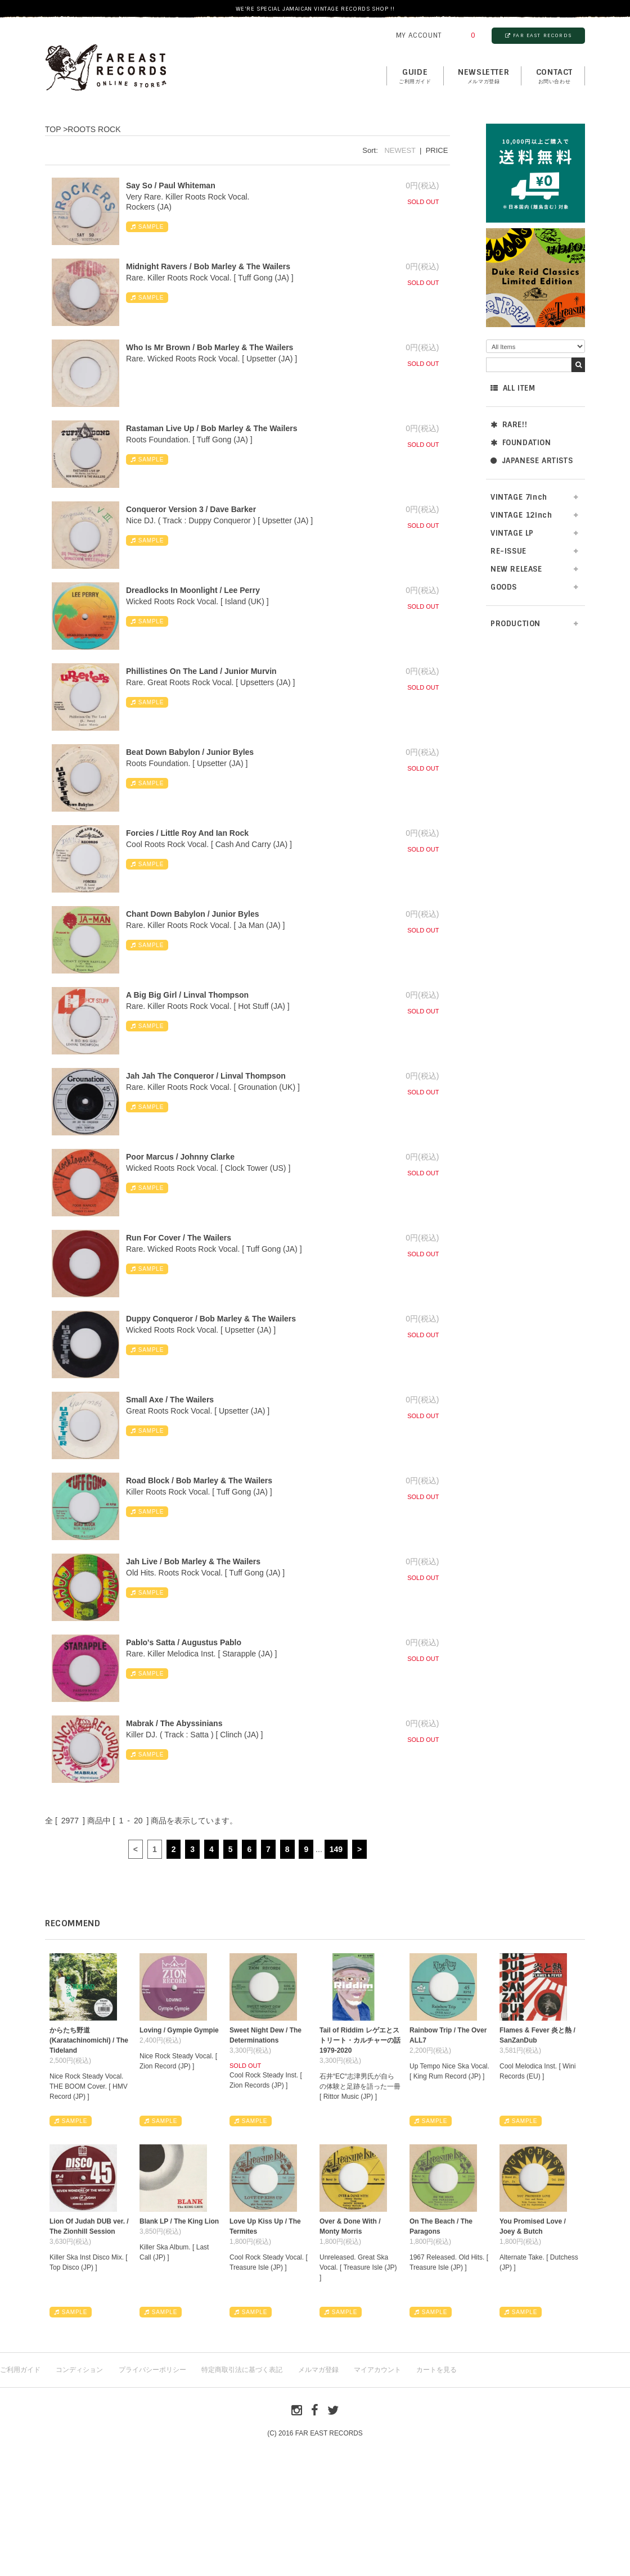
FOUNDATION (520, 442)
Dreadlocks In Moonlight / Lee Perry (193, 590)
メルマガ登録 (318, 2370)
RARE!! (508, 424)
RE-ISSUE (508, 551)
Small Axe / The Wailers (170, 1399)
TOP (53, 129)
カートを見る (436, 2370)
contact (554, 76)
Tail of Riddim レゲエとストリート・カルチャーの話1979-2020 (360, 2040)
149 (336, 1849)
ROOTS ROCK (94, 129)
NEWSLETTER (483, 76)
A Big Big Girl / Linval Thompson (187, 994)
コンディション (79, 2370)
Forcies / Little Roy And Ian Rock (187, 833)
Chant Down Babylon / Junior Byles (192, 913)
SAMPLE (147, 227)
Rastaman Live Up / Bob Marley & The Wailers (211, 428)
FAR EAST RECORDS (538, 35)
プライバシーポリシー (152, 2370)
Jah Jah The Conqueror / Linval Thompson (206, 1075)
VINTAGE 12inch (521, 515)
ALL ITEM (512, 388)
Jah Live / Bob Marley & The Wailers (193, 1561)
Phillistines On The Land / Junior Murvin (201, 671)
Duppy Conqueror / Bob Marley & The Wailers (211, 1318)
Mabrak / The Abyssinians (174, 1723)
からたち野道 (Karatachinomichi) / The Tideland (89, 2040)
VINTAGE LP (512, 533)
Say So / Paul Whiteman (170, 185)
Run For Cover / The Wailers (178, 1237)
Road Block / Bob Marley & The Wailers (199, 1480)
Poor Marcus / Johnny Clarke (180, 1156)
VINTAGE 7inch (518, 497)
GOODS (503, 587)
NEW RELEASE (516, 569)
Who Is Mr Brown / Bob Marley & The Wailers (209, 347)
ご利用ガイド (20, 2370)
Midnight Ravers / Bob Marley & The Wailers (208, 266)
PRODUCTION (515, 623)
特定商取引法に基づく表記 (241, 2370)
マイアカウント (377, 2370)
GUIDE (415, 76)
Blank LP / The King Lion (179, 2221)
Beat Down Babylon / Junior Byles (190, 752)
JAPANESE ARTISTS (531, 460)
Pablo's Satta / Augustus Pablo (183, 1642)
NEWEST (399, 150)
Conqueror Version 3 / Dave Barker (191, 509)
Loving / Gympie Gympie (179, 2030)
